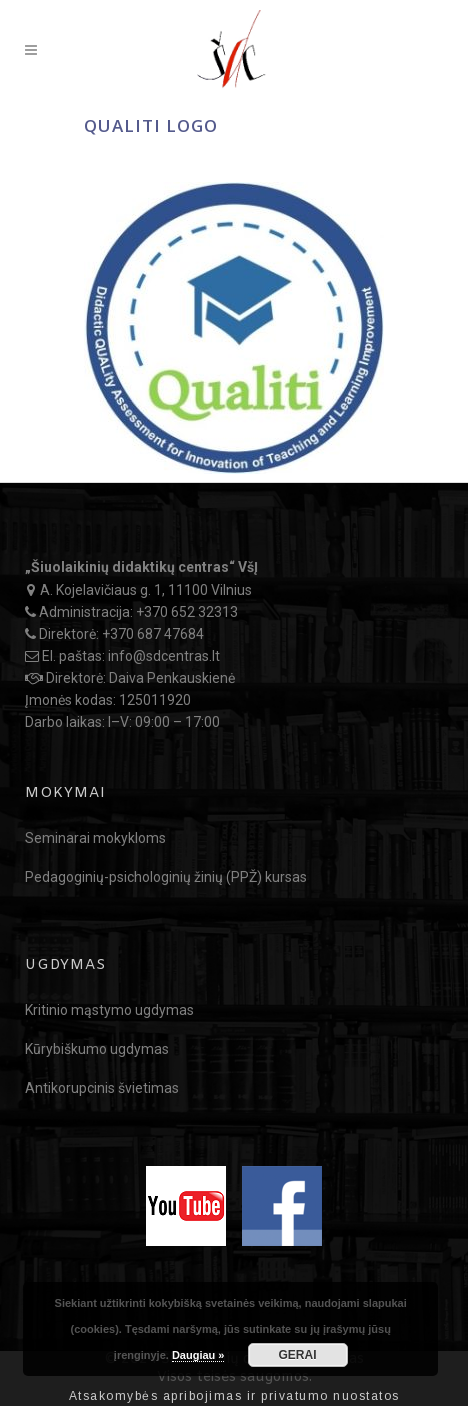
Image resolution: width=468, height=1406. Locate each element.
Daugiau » (198, 1355)
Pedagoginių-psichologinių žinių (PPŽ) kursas (166, 877)
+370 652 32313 (187, 612)
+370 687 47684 (153, 634)
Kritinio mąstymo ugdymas (109, 1010)
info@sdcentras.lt (164, 656)
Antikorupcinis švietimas (102, 1088)
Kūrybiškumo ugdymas (97, 1049)
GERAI (298, 1355)
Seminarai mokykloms (95, 838)
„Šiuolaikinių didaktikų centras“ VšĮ (141, 567)
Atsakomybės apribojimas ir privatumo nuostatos (234, 1396)
